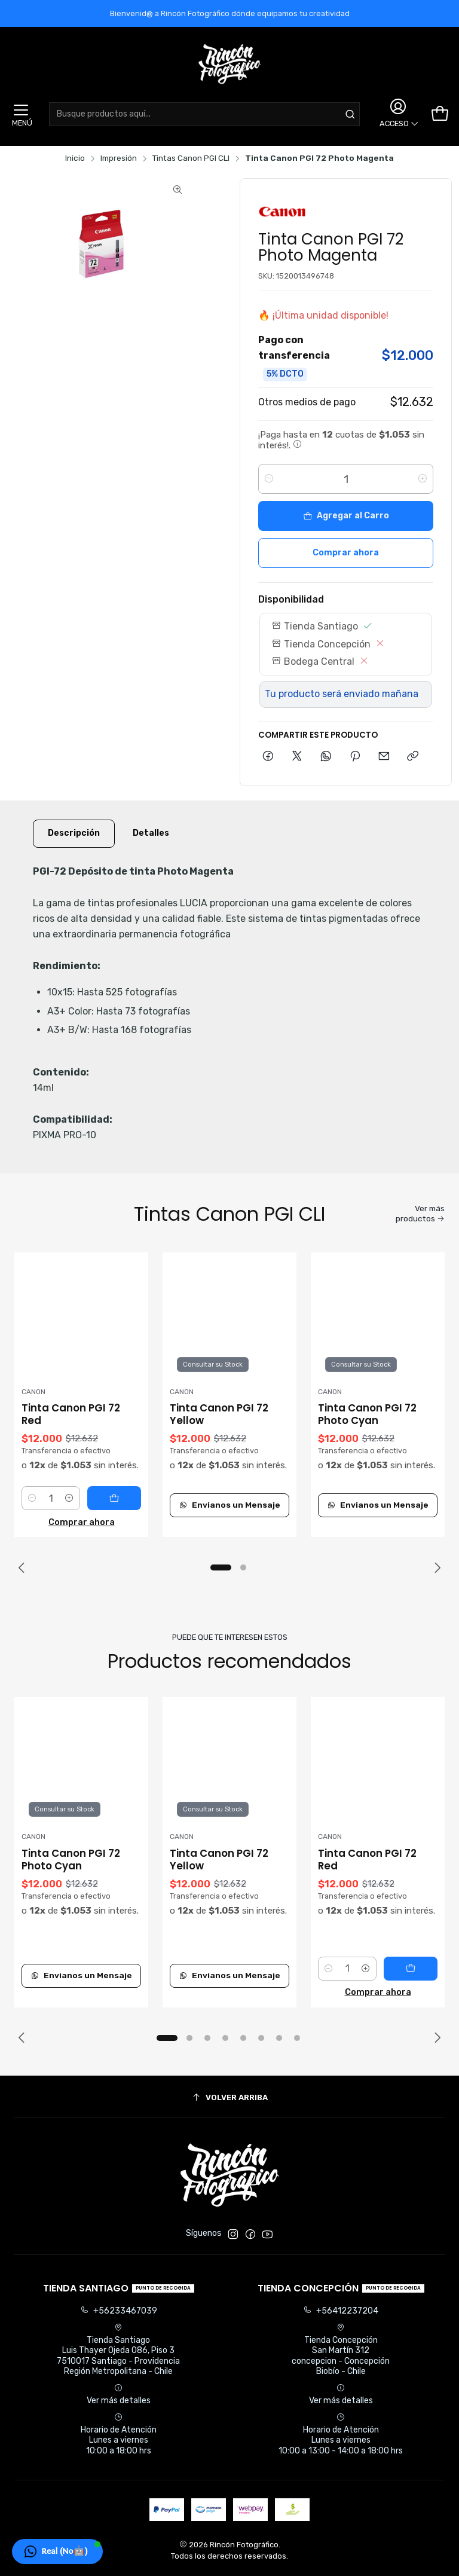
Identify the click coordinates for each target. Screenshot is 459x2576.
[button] (220, 1567)
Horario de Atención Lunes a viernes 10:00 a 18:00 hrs (119, 2434)
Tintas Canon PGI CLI (191, 158)
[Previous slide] (23, 1567)
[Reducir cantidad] (269, 479)
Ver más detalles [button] (119, 2395)
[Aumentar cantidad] (422, 479)
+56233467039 (118, 2311)
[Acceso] (397, 114)
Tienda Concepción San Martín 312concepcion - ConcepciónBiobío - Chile (341, 2350)
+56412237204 (340, 2311)
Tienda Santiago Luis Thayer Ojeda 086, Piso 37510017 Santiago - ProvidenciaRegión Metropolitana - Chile (118, 2350)
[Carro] (440, 114)
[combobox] (204, 114)
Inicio (75, 158)
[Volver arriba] (229, 2098)
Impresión (118, 158)
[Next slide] (436, 1567)
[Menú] (21, 113)
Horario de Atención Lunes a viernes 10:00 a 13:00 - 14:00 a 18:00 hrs (341, 2434)
